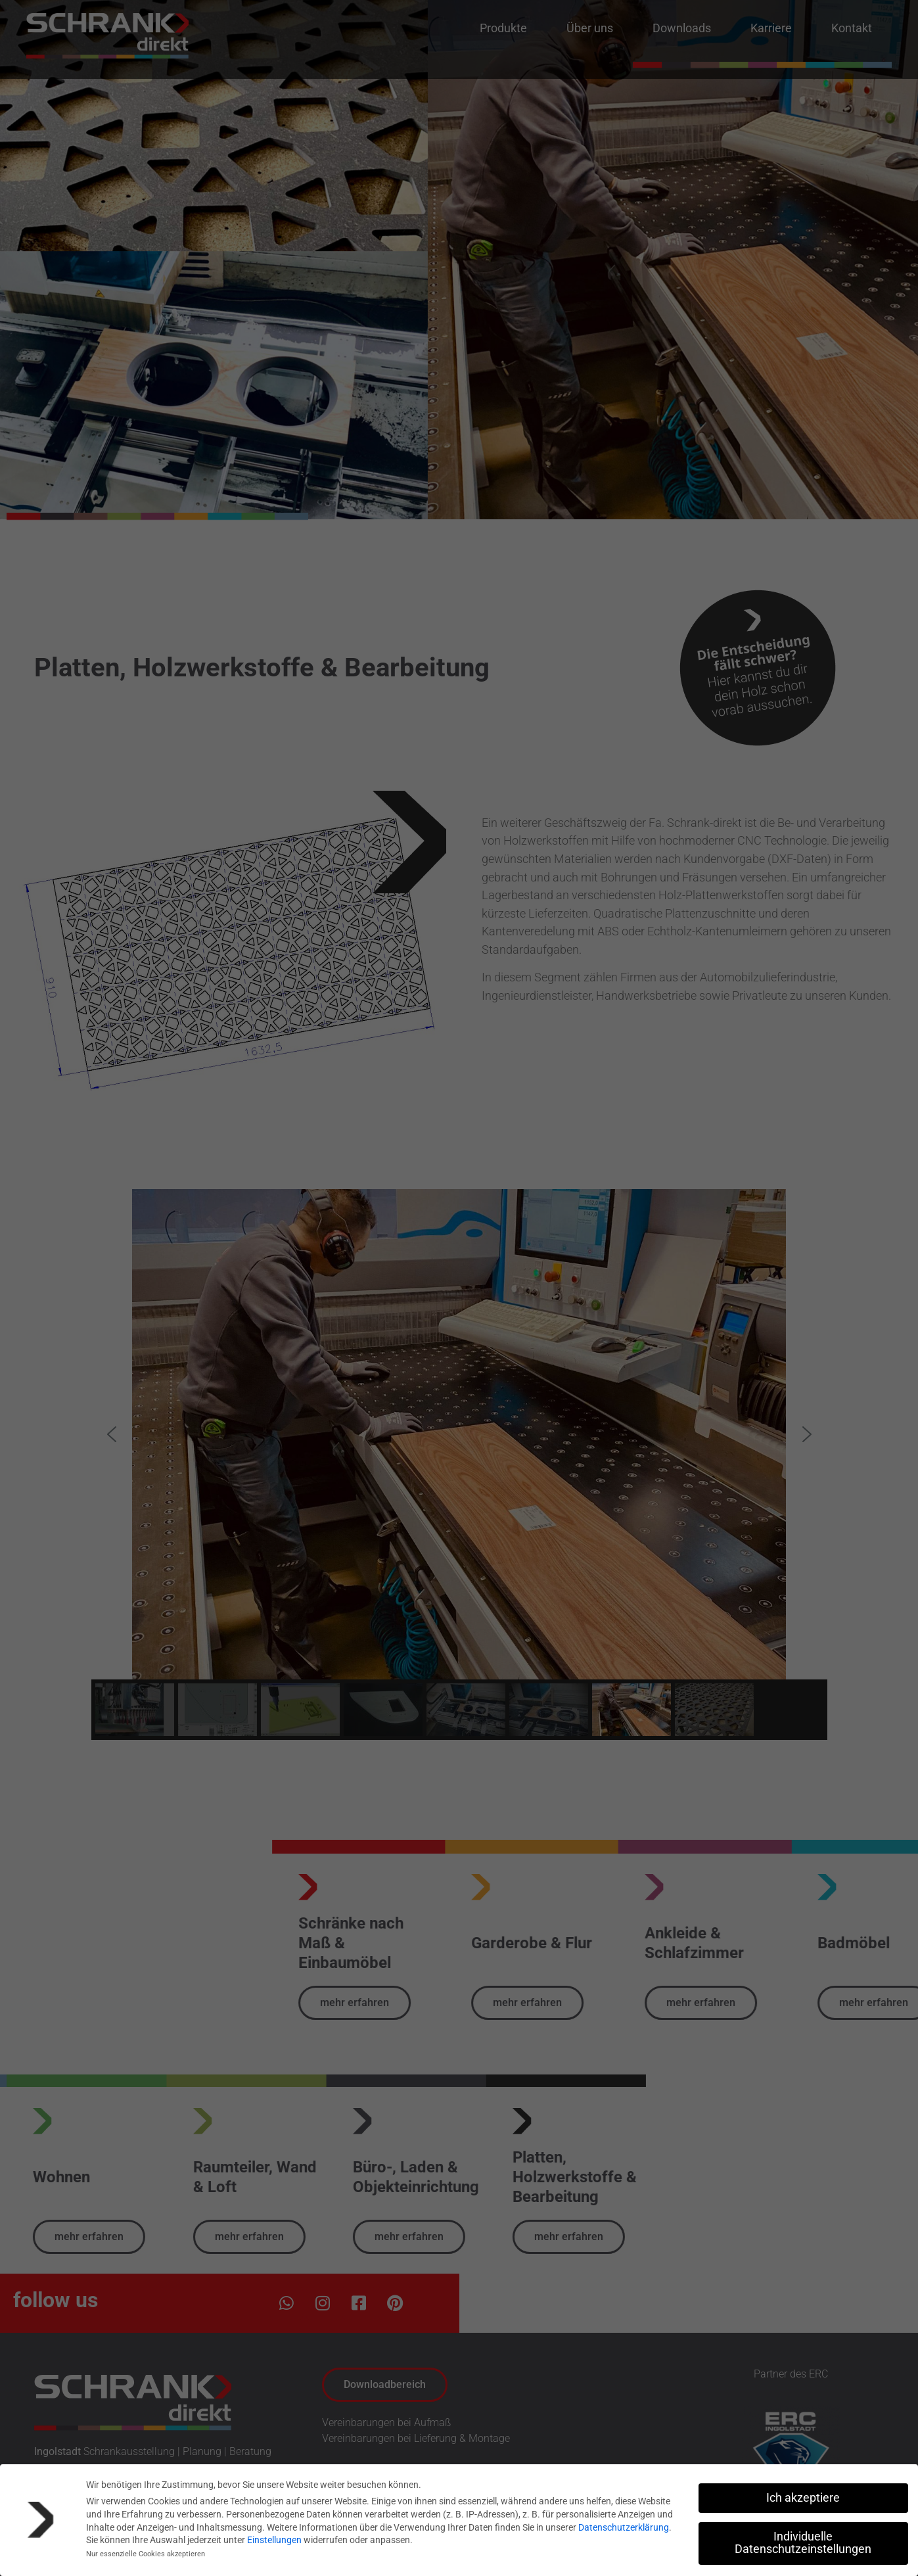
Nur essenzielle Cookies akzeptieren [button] (145, 2554)
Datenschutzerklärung (623, 2527)
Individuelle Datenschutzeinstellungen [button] (803, 2543)
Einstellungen (274, 2540)
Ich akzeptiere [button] (803, 2497)
